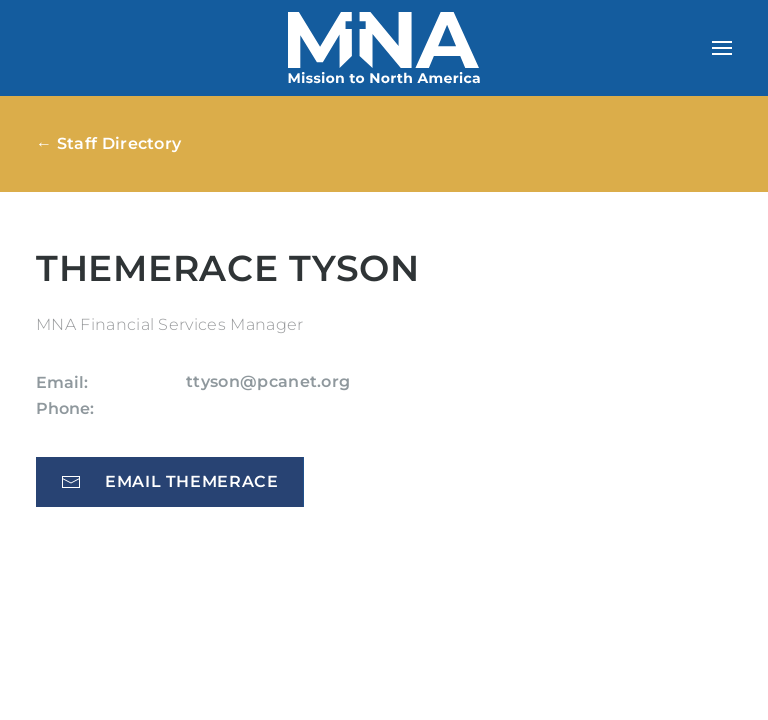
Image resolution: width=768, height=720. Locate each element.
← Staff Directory (108, 143)
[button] (722, 48)
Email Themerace (170, 482)
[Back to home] (384, 48)
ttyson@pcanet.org (268, 381)
